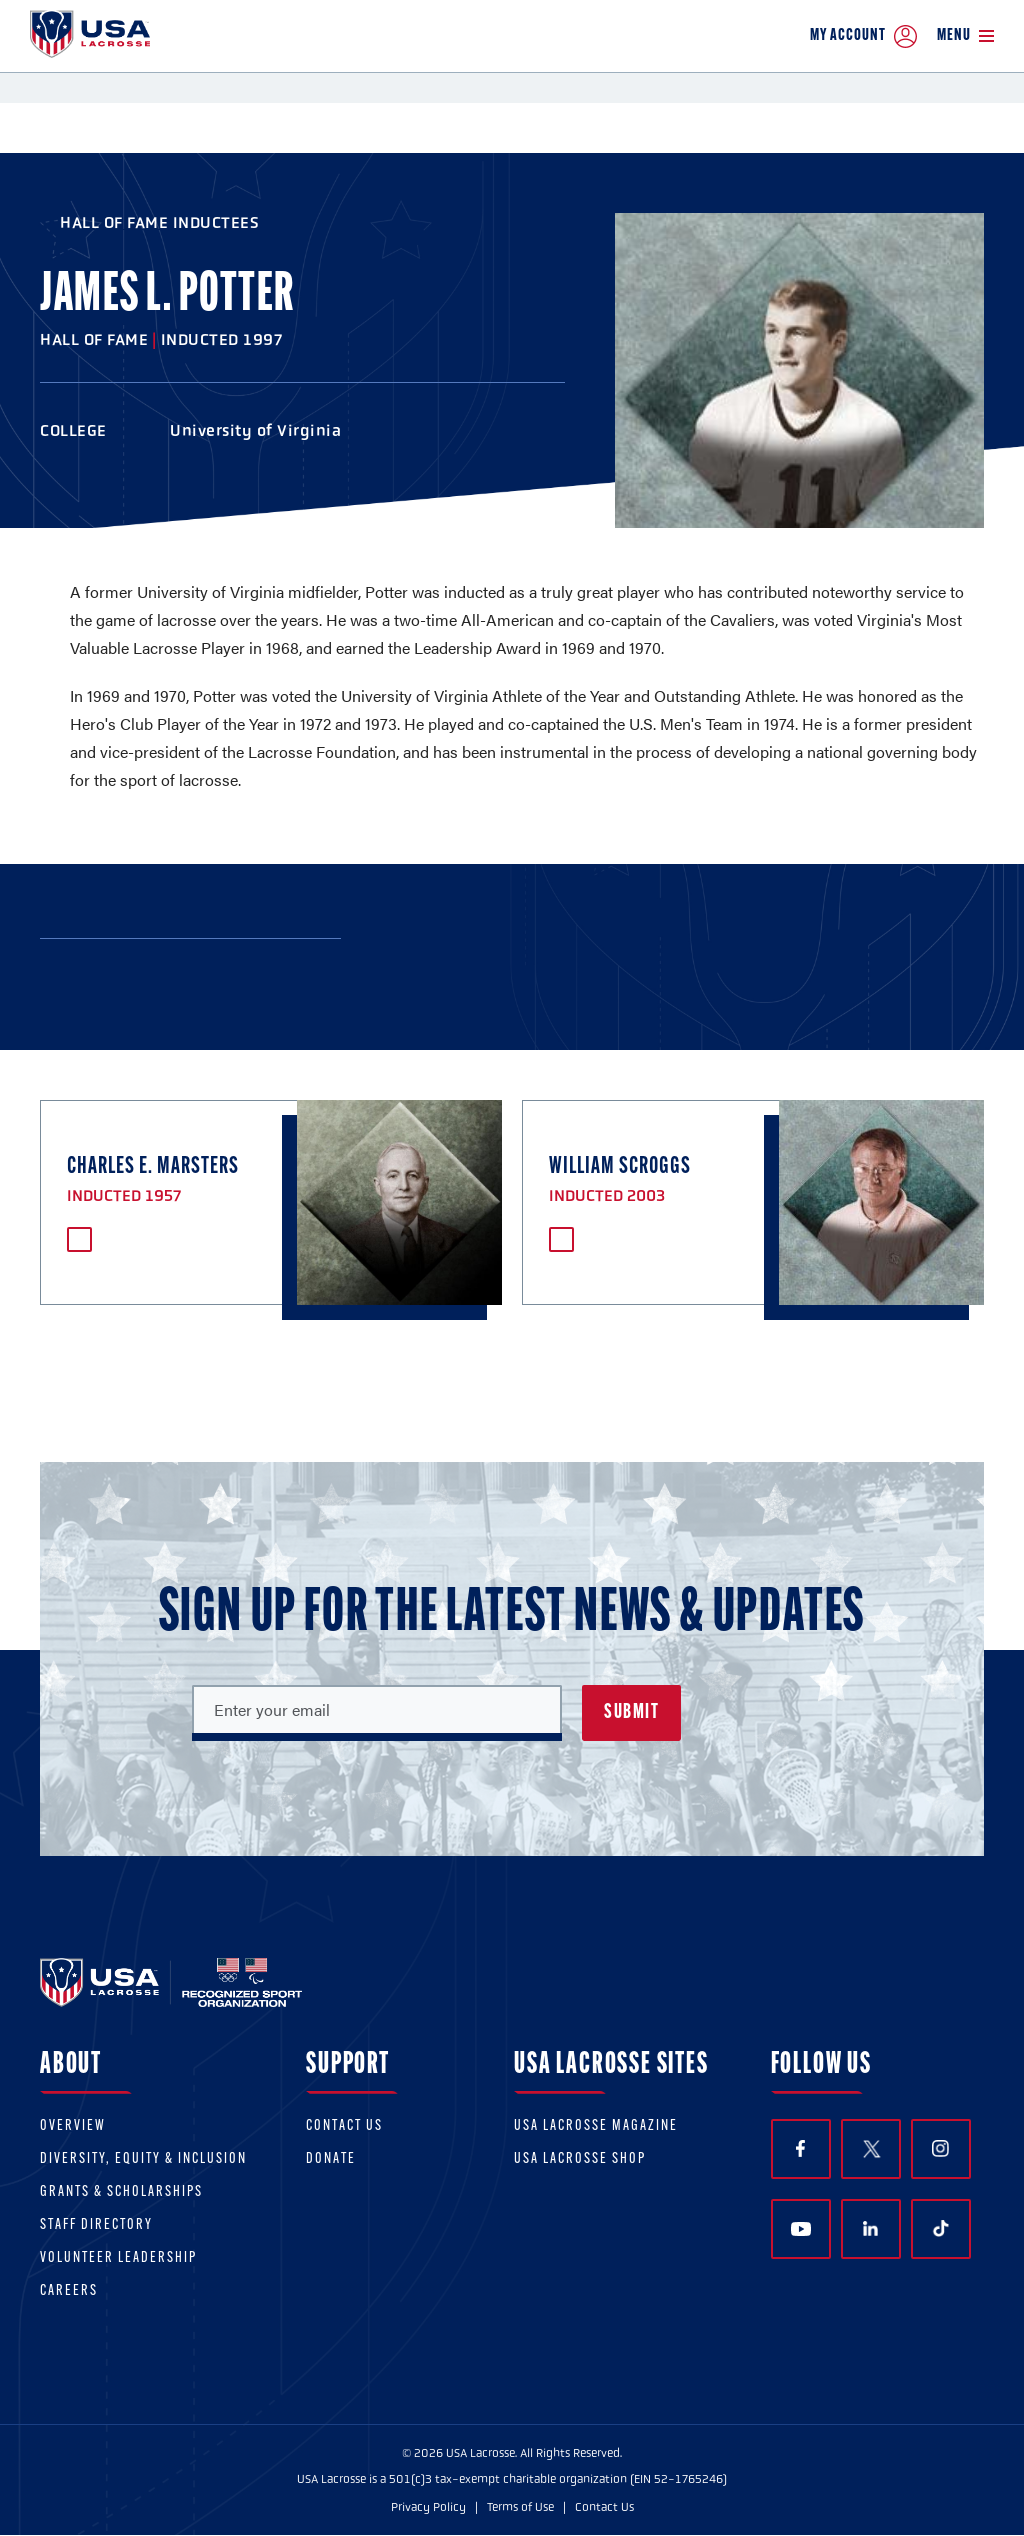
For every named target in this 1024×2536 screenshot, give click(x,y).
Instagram (940, 2148)
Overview (73, 2126)
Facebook (800, 2148)
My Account (863, 36)
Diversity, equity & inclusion (143, 2159)
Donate (331, 2159)
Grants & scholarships (121, 2192)
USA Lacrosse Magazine (596, 2126)
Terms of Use (520, 2507)
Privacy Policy (428, 2507)
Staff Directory (96, 2225)
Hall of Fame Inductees (159, 222)
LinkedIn (870, 2228)
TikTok (941, 2229)
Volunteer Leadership (118, 2258)
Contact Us (344, 2126)
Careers (69, 2291)
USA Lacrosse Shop (580, 2159)
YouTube (801, 2229)
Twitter (871, 2149)
